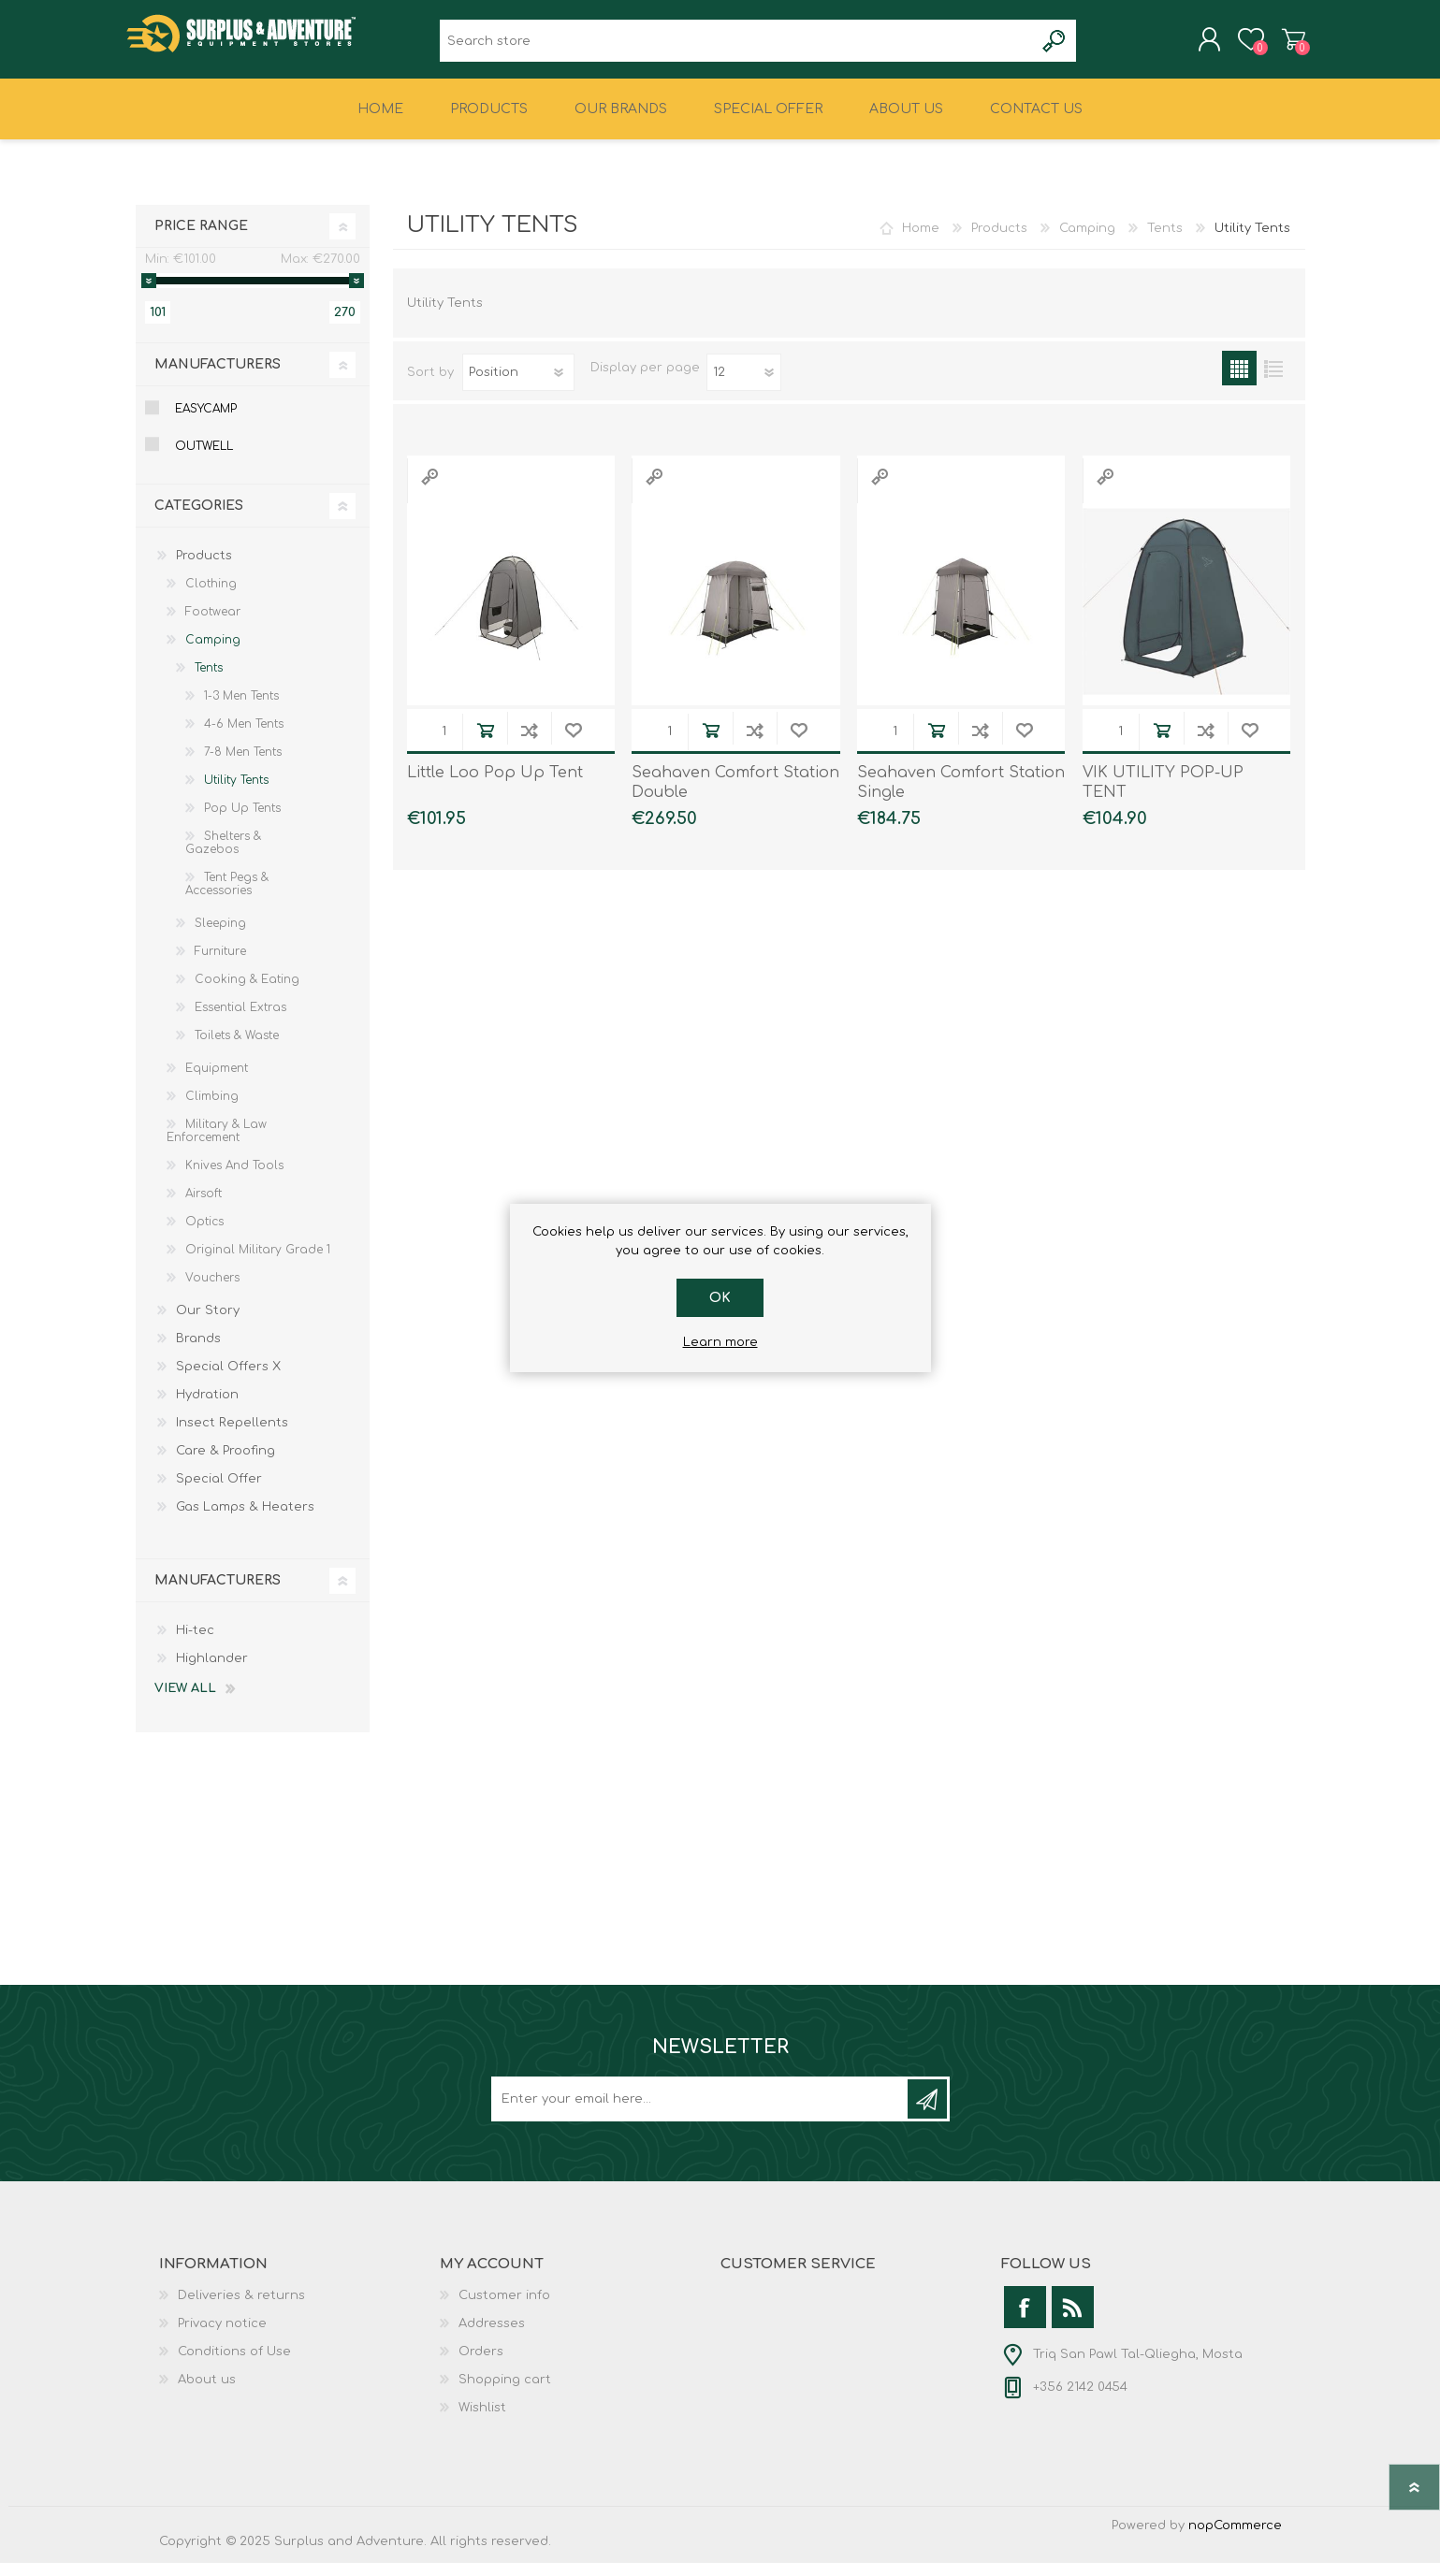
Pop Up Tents (242, 821)
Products (999, 241)
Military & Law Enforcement (217, 1144)
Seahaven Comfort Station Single (961, 795)
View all (185, 1701)
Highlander (212, 1671)
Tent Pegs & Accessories (227, 897)
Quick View (429, 490)
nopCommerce (1235, 2538)
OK (720, 1298)
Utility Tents (236, 793)
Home (920, 241)
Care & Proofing (225, 1463)
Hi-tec (195, 1643)
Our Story (208, 1323)
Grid (1239, 381)
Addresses (491, 2336)
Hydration (207, 1407)
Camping (1087, 241)
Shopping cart (1284, 45)
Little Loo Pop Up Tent (495, 785)
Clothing (211, 596)
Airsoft (203, 1206)
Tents (1165, 241)
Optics (204, 1234)
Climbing (212, 1109)
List (1274, 381)
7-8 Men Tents (243, 765)
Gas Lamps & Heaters (245, 1520)
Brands (198, 1351)
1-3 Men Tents (241, 709)
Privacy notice (222, 2336)
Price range (201, 239)
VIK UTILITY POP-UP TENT (1163, 795)
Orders (480, 2364)
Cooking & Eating (247, 992)
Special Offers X (228, 1379)
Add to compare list (529, 743)
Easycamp (206, 421)
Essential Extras (240, 1020)
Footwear (212, 624)
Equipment (216, 1081)
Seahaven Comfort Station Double (735, 795)
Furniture (220, 964)
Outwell (204, 459)
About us (207, 2392)
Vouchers (212, 1290)
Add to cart (485, 743)
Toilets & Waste (237, 1048)
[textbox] (737, 47)
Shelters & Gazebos (223, 856)
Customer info (504, 2308)
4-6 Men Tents (244, 737)
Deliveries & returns (241, 2308)
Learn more (720, 1342)
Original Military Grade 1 (257, 1262)
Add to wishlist (573, 743)
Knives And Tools (234, 1178)
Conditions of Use (234, 2364)
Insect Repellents (232, 1435)
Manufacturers (217, 377)
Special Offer (219, 1491)
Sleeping (220, 936)
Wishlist (482, 2420)
